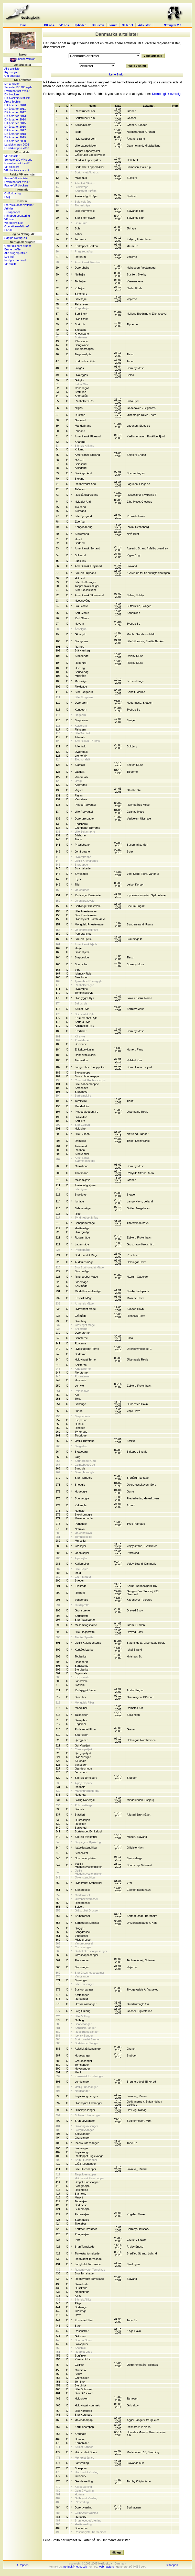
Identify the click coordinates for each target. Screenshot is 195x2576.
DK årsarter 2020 (15, 140)
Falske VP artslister (16, 178)
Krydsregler (11, 72)
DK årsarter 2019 (15, 137)
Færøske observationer (19, 204)
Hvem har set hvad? (16, 90)
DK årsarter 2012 (15, 112)
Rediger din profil (15, 260)
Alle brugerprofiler (15, 253)
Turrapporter (12, 212)
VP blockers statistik (16, 170)
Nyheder (80, 25)
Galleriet (127, 25)
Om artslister (12, 75)
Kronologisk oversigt (166, 94)
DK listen (98, 25)
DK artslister (12, 83)
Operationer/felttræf (16, 226)
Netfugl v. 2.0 (172, 25)
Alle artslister (12, 68)
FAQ (7, 196)
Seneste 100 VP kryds (18, 159)
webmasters (106, 2566)
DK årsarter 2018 (15, 133)
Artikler (8, 208)
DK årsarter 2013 (15, 115)
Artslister (144, 25)
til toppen (23, 2565)
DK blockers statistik (17, 97)
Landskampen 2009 (16, 148)
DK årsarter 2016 (15, 126)
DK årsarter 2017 (15, 130)
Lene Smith (116, 74)
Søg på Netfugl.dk (15, 237)
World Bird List (13, 222)
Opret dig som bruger (17, 245)
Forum (113, 25)
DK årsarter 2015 (15, 123)
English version (23, 58)
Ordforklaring (12, 193)
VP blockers (11, 166)
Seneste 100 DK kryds (18, 87)
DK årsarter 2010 (15, 105)
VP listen (9, 219)
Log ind (9, 256)
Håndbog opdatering (17, 215)
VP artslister (11, 156)
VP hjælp (10, 263)
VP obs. (64, 25)
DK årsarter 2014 (15, 119)
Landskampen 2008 (16, 144)
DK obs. (49, 25)
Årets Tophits (12, 101)
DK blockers (11, 94)
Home (23, 25)
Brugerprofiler (12, 249)
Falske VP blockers (16, 185)
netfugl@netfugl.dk (75, 2566)
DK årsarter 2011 (15, 108)
